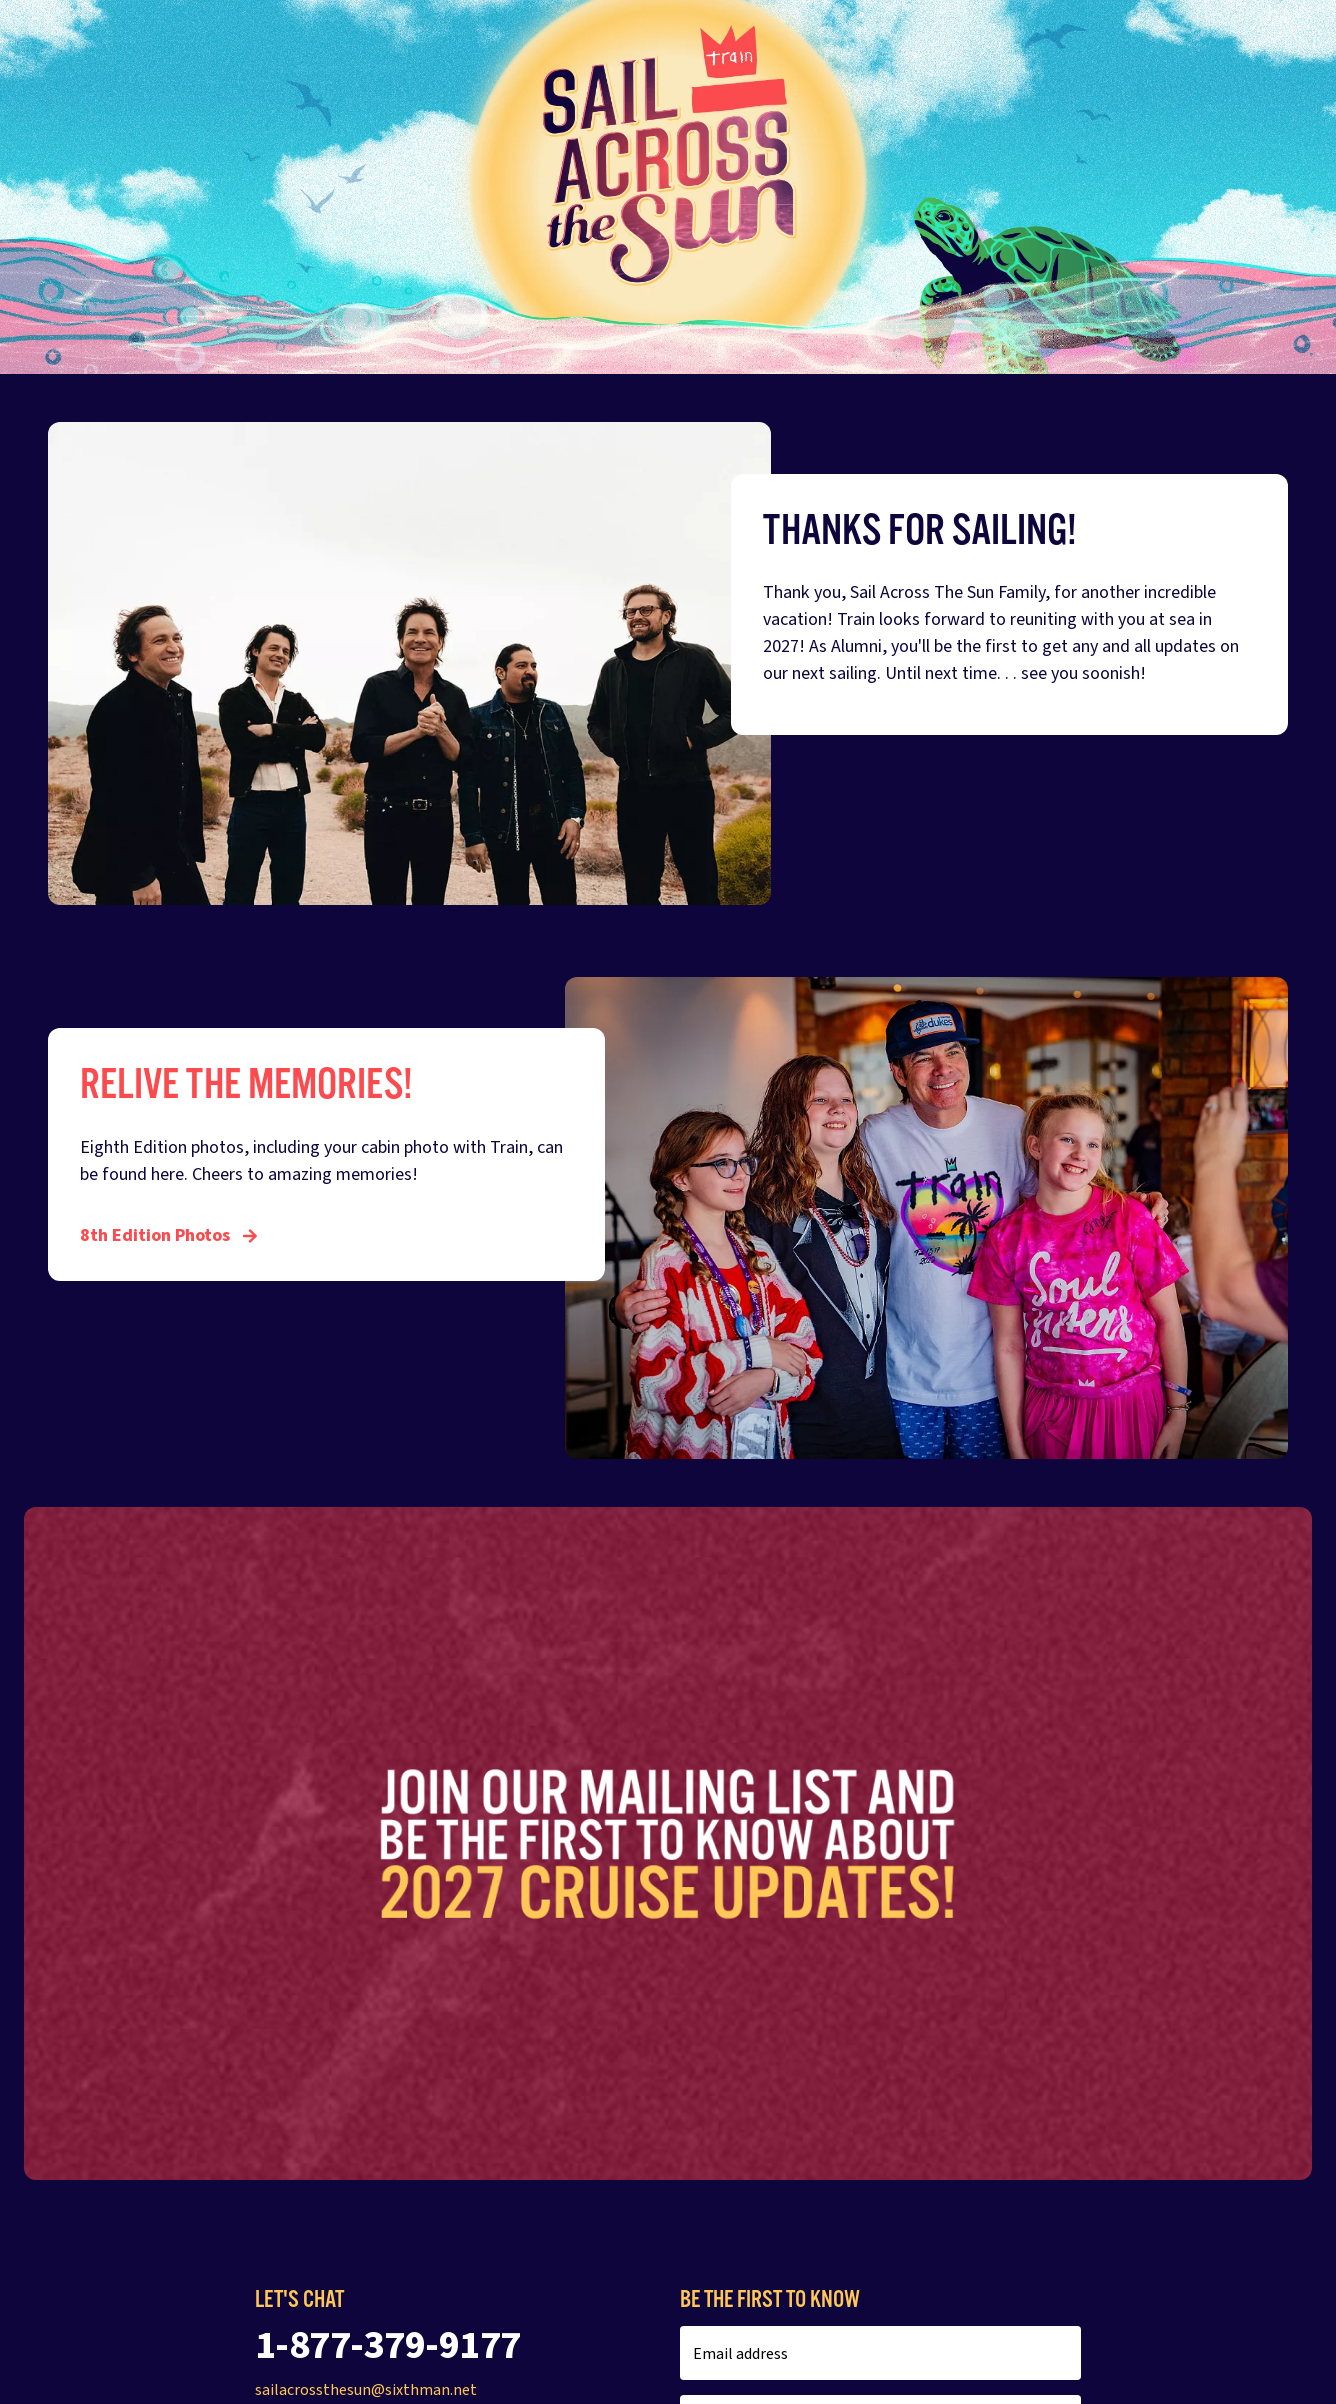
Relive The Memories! (246, 1084)
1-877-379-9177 (388, 2345)
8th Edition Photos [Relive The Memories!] (169, 1235)
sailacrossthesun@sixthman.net (366, 2390)
